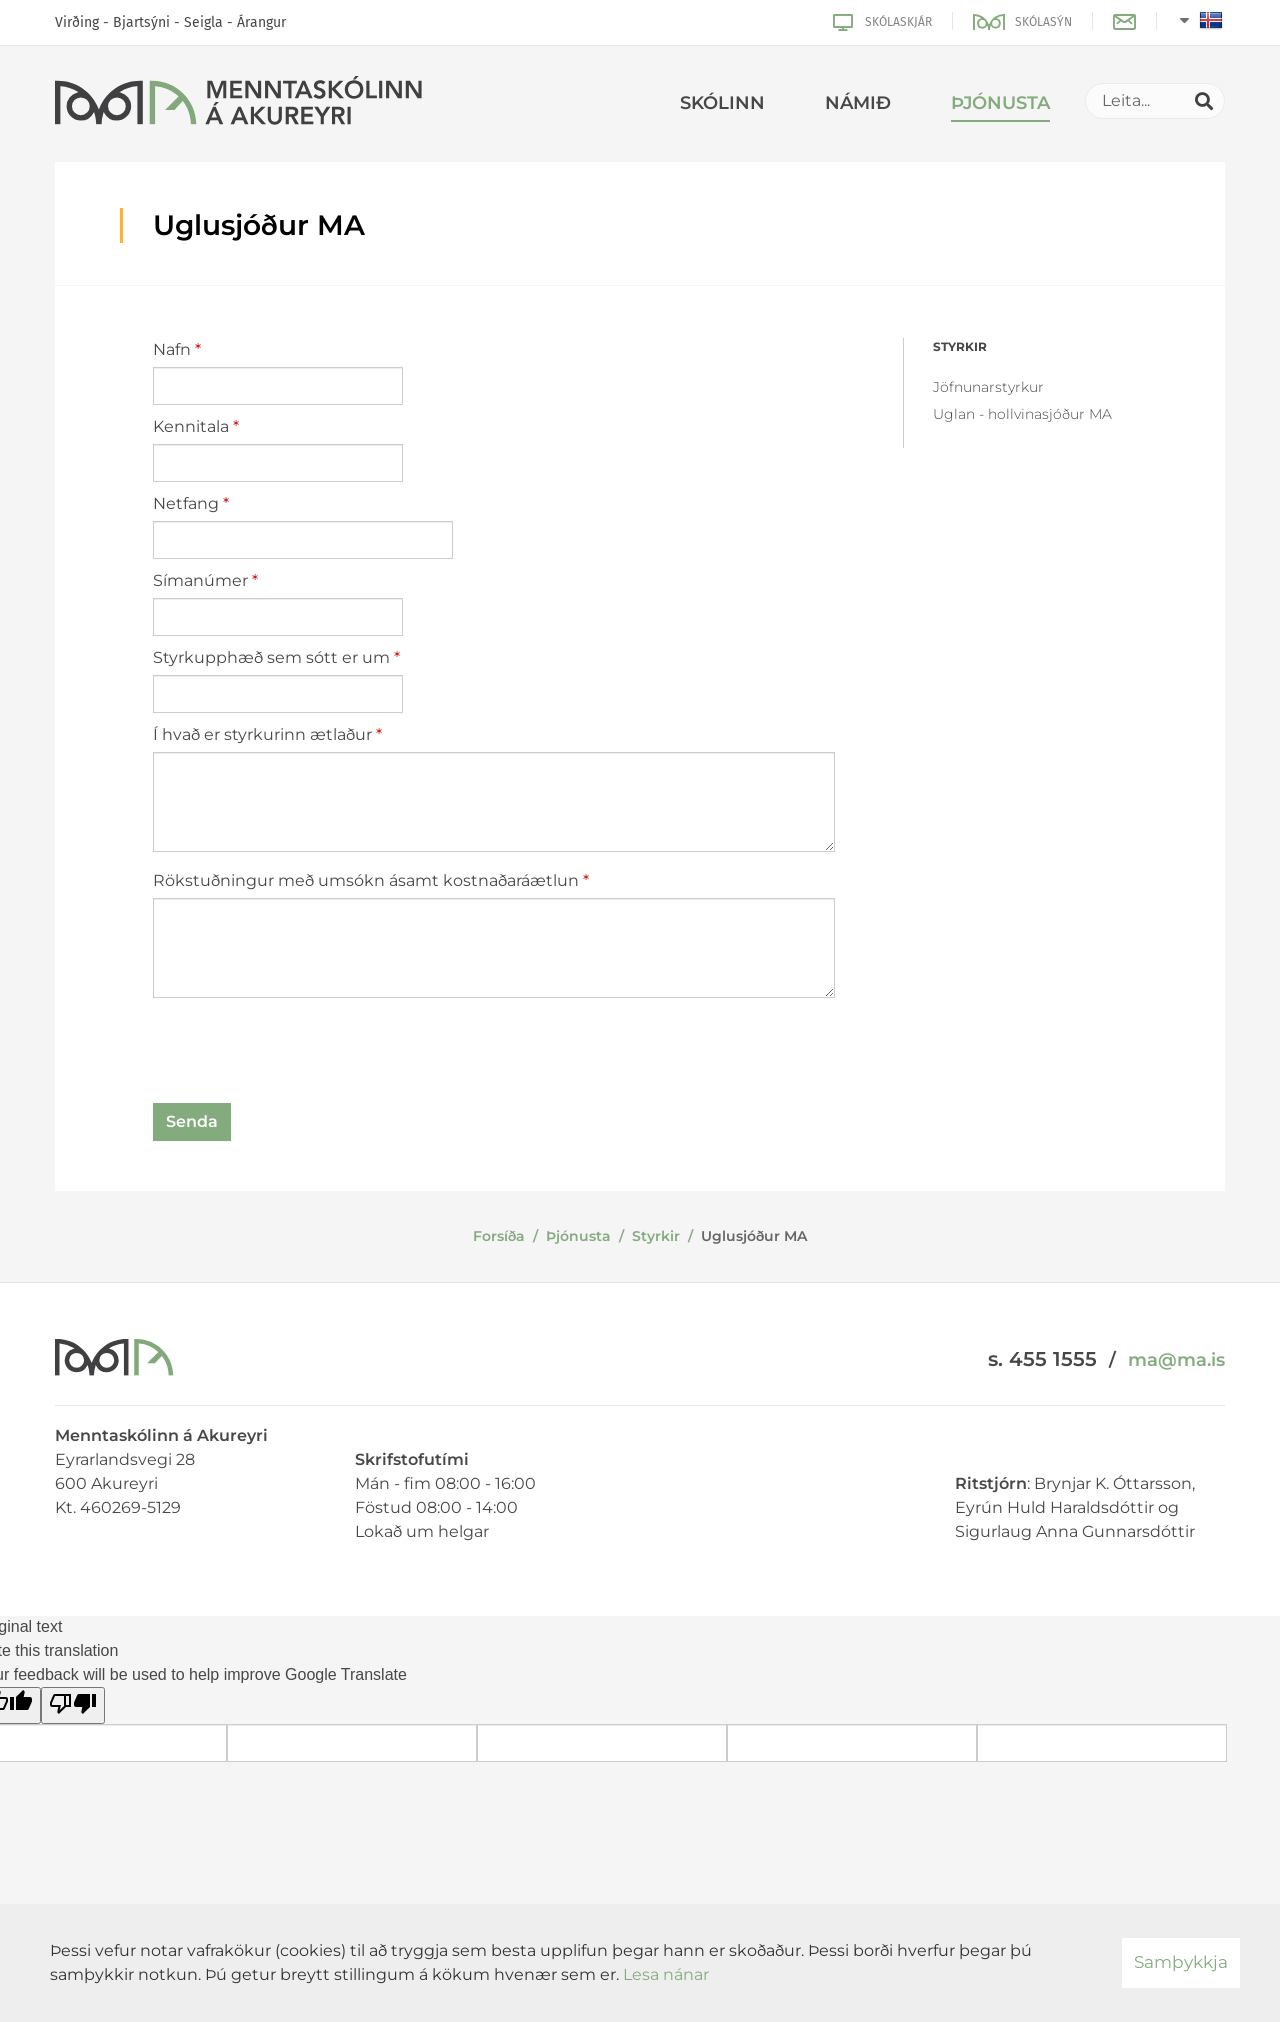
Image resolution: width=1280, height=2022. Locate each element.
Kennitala (191, 426)
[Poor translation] (73, 1705)
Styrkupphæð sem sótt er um (271, 657)
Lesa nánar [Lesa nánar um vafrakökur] (666, 1974)
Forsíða (499, 1236)
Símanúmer (200, 580)
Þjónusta (578, 1236)
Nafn (172, 349)
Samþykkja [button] (1181, 1962)
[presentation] (305, 1054)
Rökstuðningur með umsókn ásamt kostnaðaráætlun (366, 880)
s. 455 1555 (1042, 1359)
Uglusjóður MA (754, 1236)
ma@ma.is (1176, 1360)
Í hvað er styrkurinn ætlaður (262, 734)
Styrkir (656, 1236)
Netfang (186, 503)
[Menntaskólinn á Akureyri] (238, 104)
